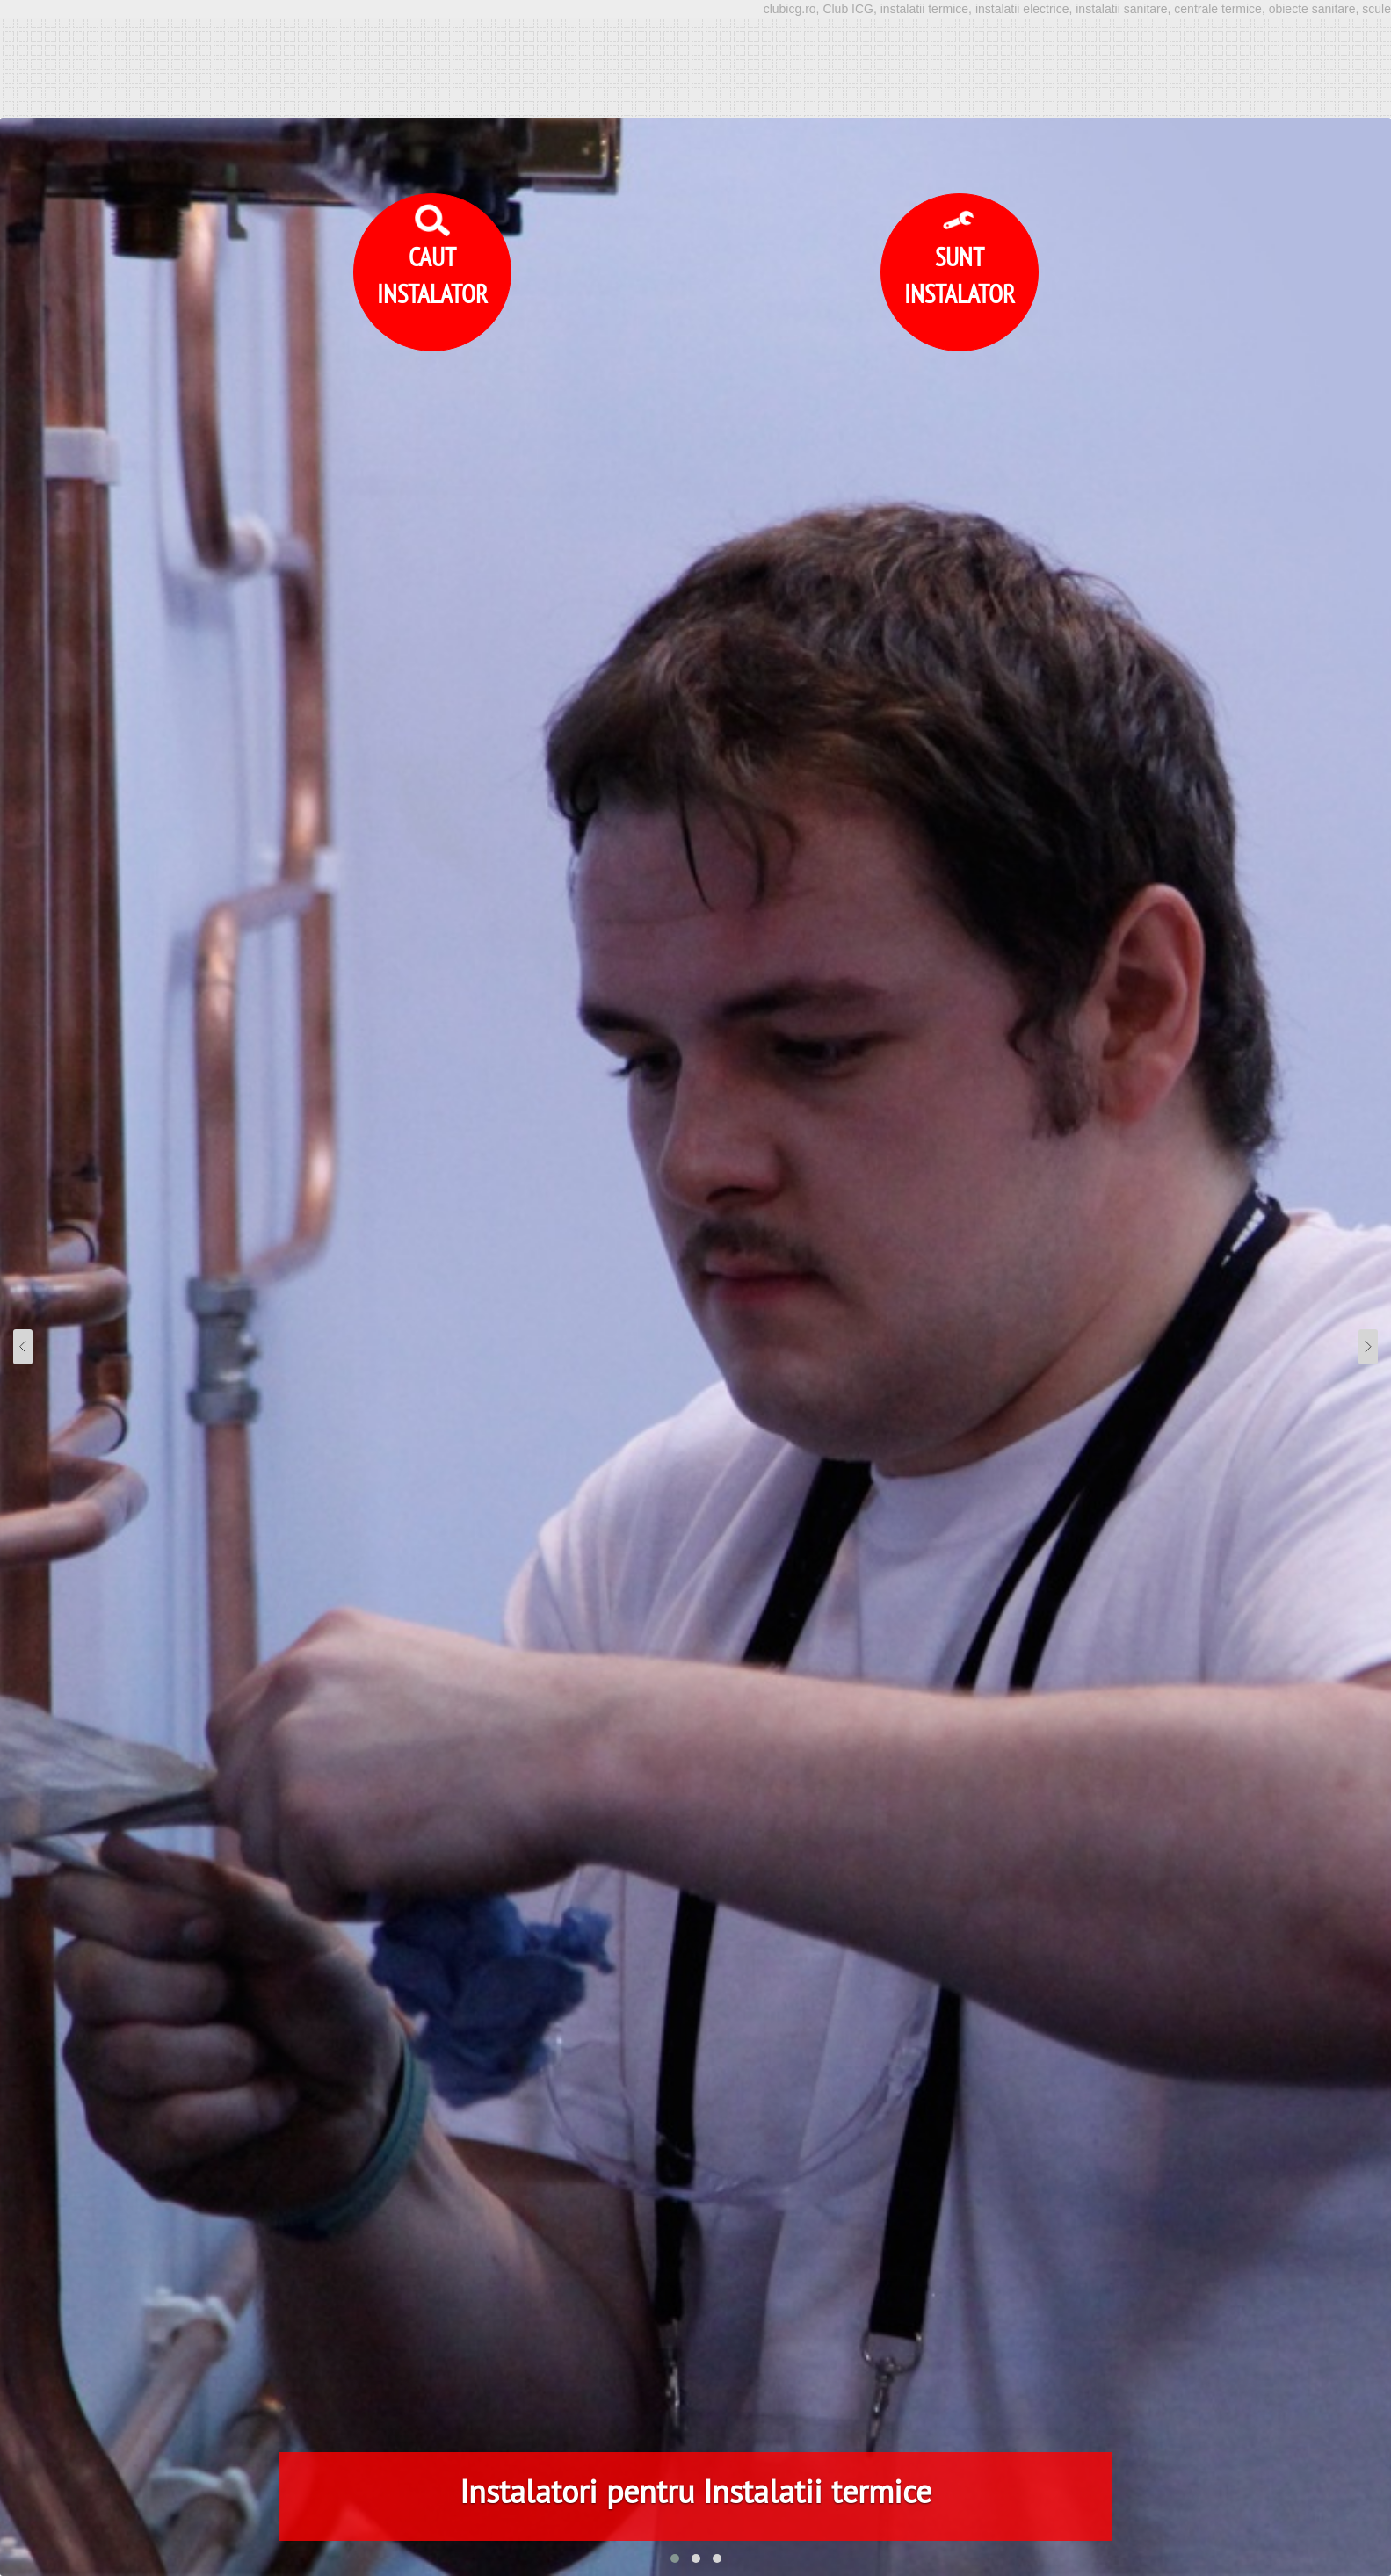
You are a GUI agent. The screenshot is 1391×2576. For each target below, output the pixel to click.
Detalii (1039, 2532)
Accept (1114, 2532)
